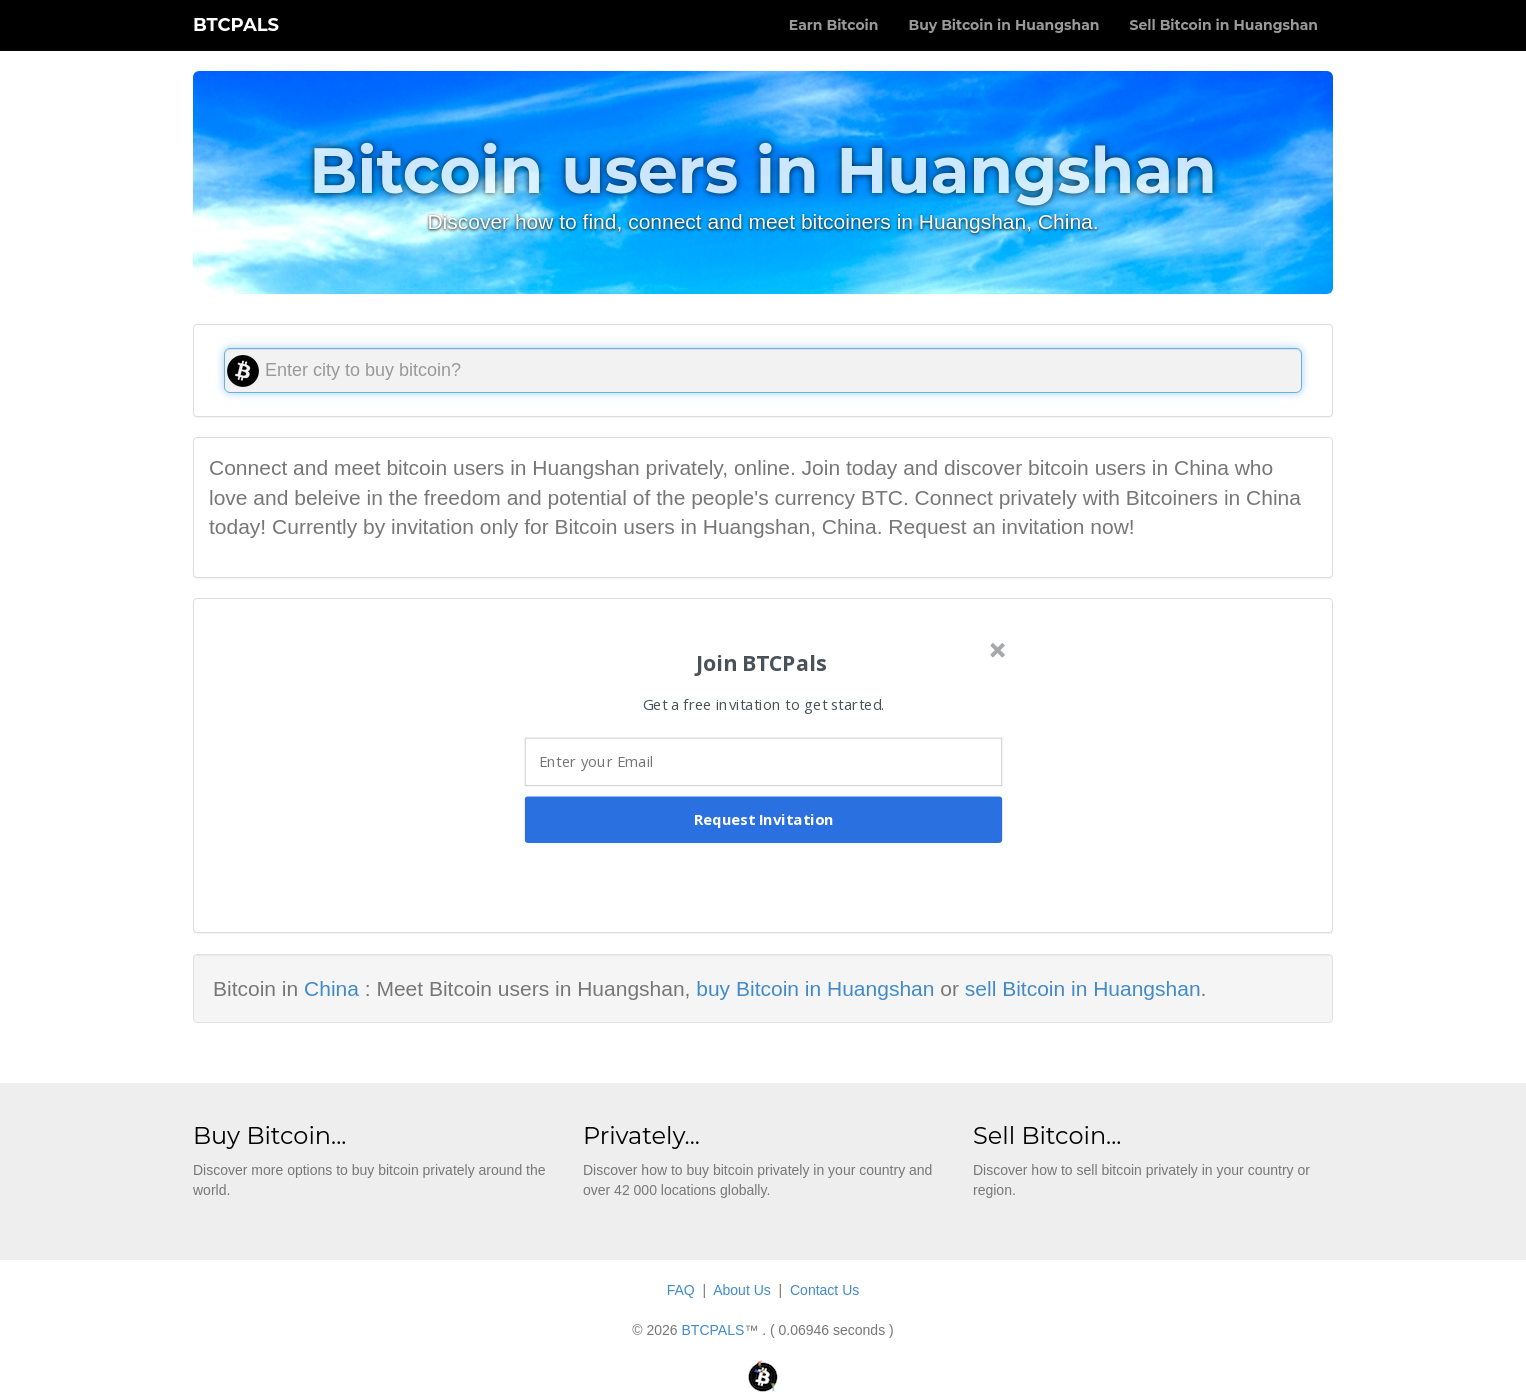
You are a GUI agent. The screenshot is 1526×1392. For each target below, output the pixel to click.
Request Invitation (764, 819)
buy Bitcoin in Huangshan (815, 988)
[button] (761, 662)
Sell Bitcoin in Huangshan (1223, 25)
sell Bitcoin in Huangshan (1083, 988)
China (331, 988)
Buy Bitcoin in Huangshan (1003, 25)
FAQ (681, 1290)
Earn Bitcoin (834, 25)
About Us (742, 1290)
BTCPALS (236, 25)
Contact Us (824, 1290)
